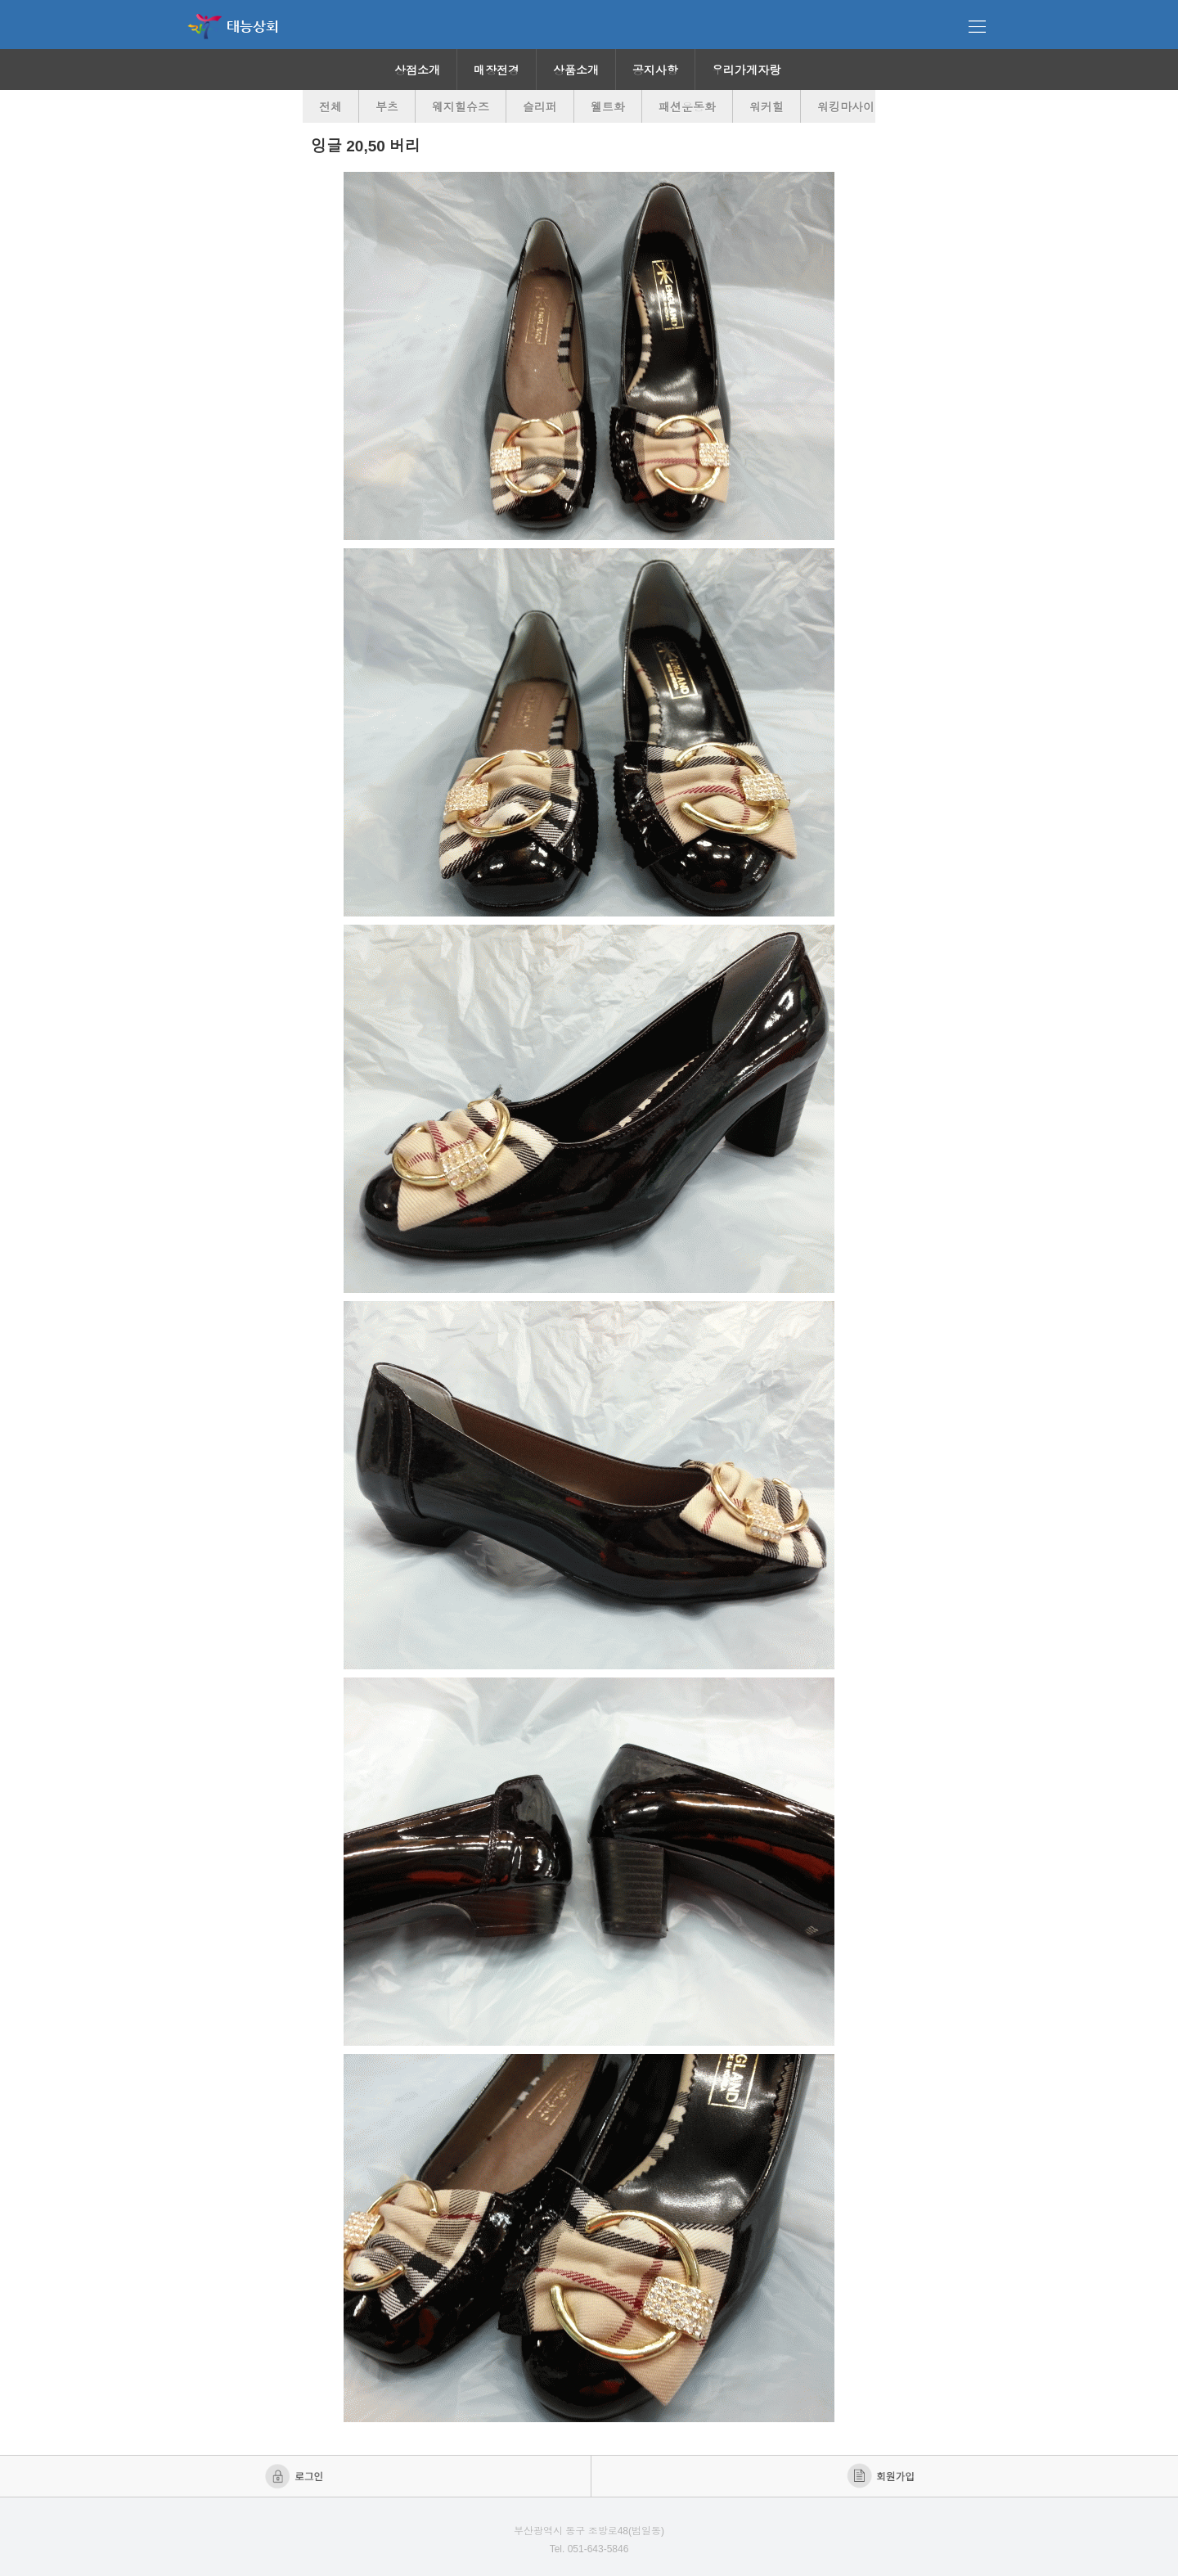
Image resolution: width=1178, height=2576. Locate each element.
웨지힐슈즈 (460, 107)
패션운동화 (687, 107)
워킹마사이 (846, 107)
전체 (330, 107)
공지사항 (655, 70)
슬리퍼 (540, 107)
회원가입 (882, 2476)
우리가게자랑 (746, 70)
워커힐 (766, 107)
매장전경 (496, 70)
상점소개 (417, 70)
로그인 (296, 2476)
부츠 (386, 107)
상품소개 (576, 70)
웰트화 (608, 107)
